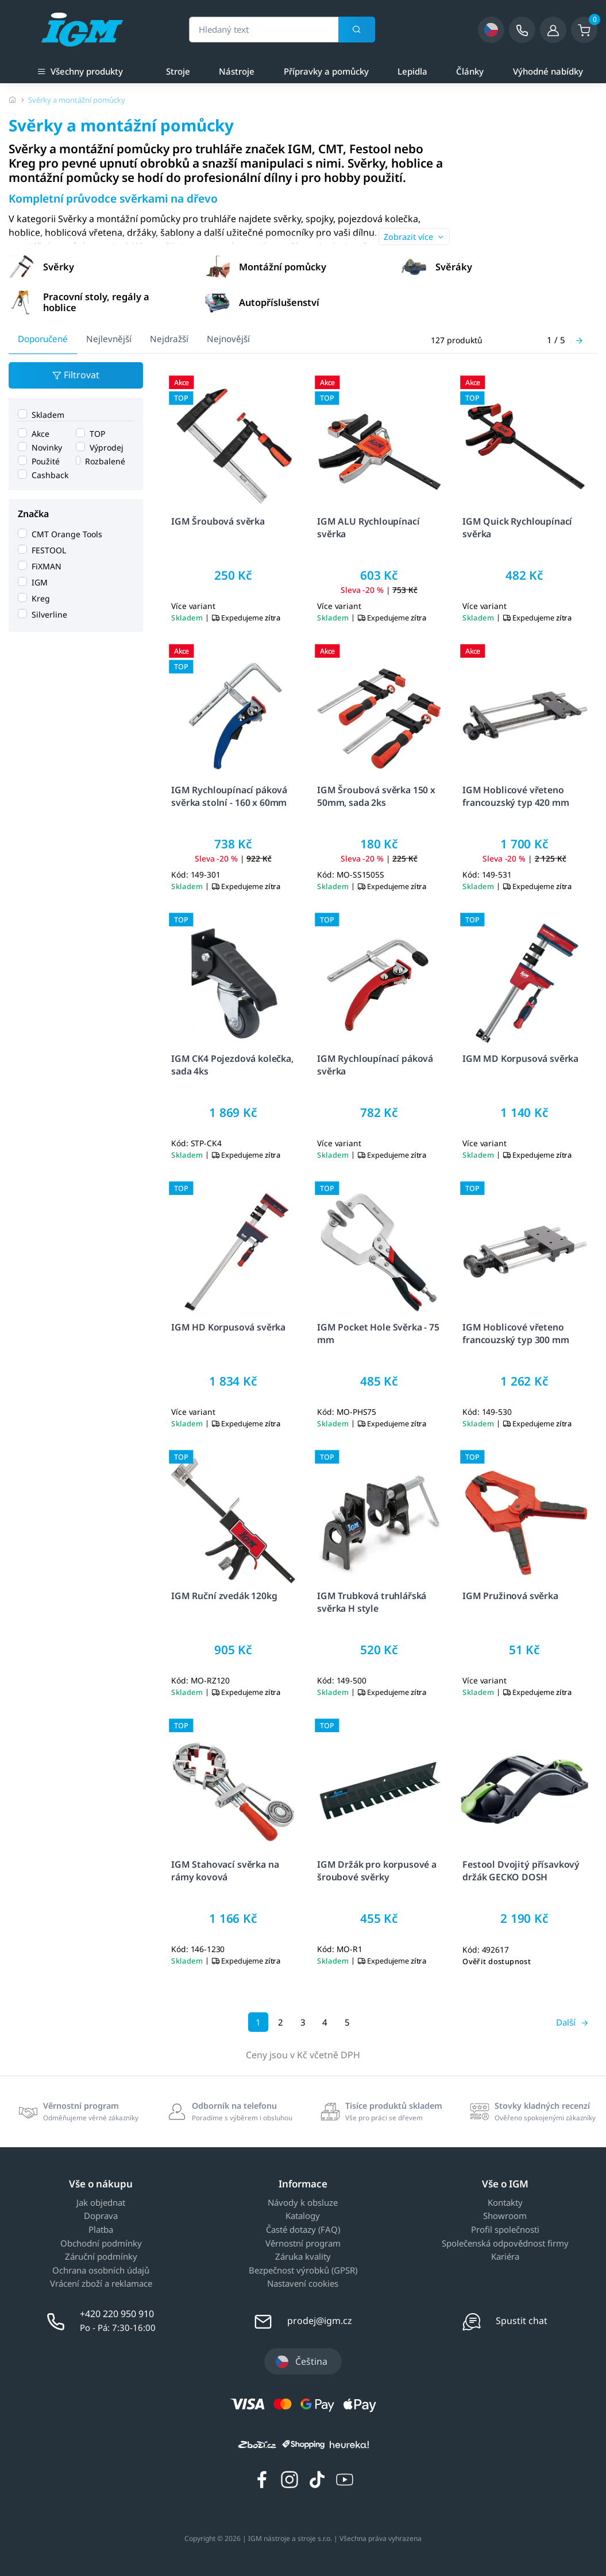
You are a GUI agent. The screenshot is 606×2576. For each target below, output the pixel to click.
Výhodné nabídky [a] (548, 71)
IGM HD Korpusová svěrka (228, 1327)
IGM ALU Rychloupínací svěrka (368, 527)
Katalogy (302, 2216)
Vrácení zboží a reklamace (101, 2283)
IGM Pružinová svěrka (510, 1595)
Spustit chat (521, 2320)
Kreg (41, 597)
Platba (100, 2229)
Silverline (49, 613)
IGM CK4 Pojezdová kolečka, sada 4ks (232, 1064)
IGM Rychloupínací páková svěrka (375, 1064)
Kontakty (505, 2203)
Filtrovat (75, 375)
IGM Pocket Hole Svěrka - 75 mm (378, 1333)
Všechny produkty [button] (80, 70)
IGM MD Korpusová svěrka (520, 1058)
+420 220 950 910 (117, 2313)
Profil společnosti (505, 2229)
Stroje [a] (178, 71)
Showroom (505, 2216)
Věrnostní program (303, 2243)
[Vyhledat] (356, 30)
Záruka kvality (303, 2256)
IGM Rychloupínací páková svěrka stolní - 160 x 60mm (229, 795)
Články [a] (470, 71)
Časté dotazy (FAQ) (303, 2229)
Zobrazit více (414, 237)
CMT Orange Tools (67, 533)
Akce (40, 433)
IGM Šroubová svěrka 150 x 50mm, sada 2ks (376, 795)
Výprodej (106, 446)
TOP (97, 433)
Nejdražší (169, 338)
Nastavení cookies (302, 2283)
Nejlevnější (109, 338)
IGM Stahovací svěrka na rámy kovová (225, 1870)
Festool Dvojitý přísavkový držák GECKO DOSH (521, 1870)
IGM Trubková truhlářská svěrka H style (371, 1601)
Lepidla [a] (412, 71)
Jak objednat (100, 2203)
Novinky (47, 446)
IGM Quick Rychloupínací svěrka (517, 527)
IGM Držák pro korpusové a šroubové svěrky (377, 1870)
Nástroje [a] (236, 71)
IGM (40, 581)
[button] (106, 266)
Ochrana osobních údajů (100, 2270)
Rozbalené (105, 460)
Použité (46, 460)
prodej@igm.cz (319, 2320)
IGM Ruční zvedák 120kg (224, 1595)
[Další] (579, 340)
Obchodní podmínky (101, 2243)
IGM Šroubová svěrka (218, 521)
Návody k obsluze (303, 2203)
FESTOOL (49, 549)
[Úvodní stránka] (13, 100)
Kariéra (505, 2256)
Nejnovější (228, 338)
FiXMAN (46, 565)
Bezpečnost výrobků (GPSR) (303, 2270)
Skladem (48, 414)
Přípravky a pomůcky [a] (326, 71)
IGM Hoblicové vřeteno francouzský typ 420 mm (515, 795)
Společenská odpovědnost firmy (505, 2243)
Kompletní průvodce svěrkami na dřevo (113, 198)
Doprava (101, 2216)
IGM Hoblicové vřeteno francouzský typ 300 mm (515, 1333)
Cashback (50, 474)
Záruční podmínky (101, 2256)
